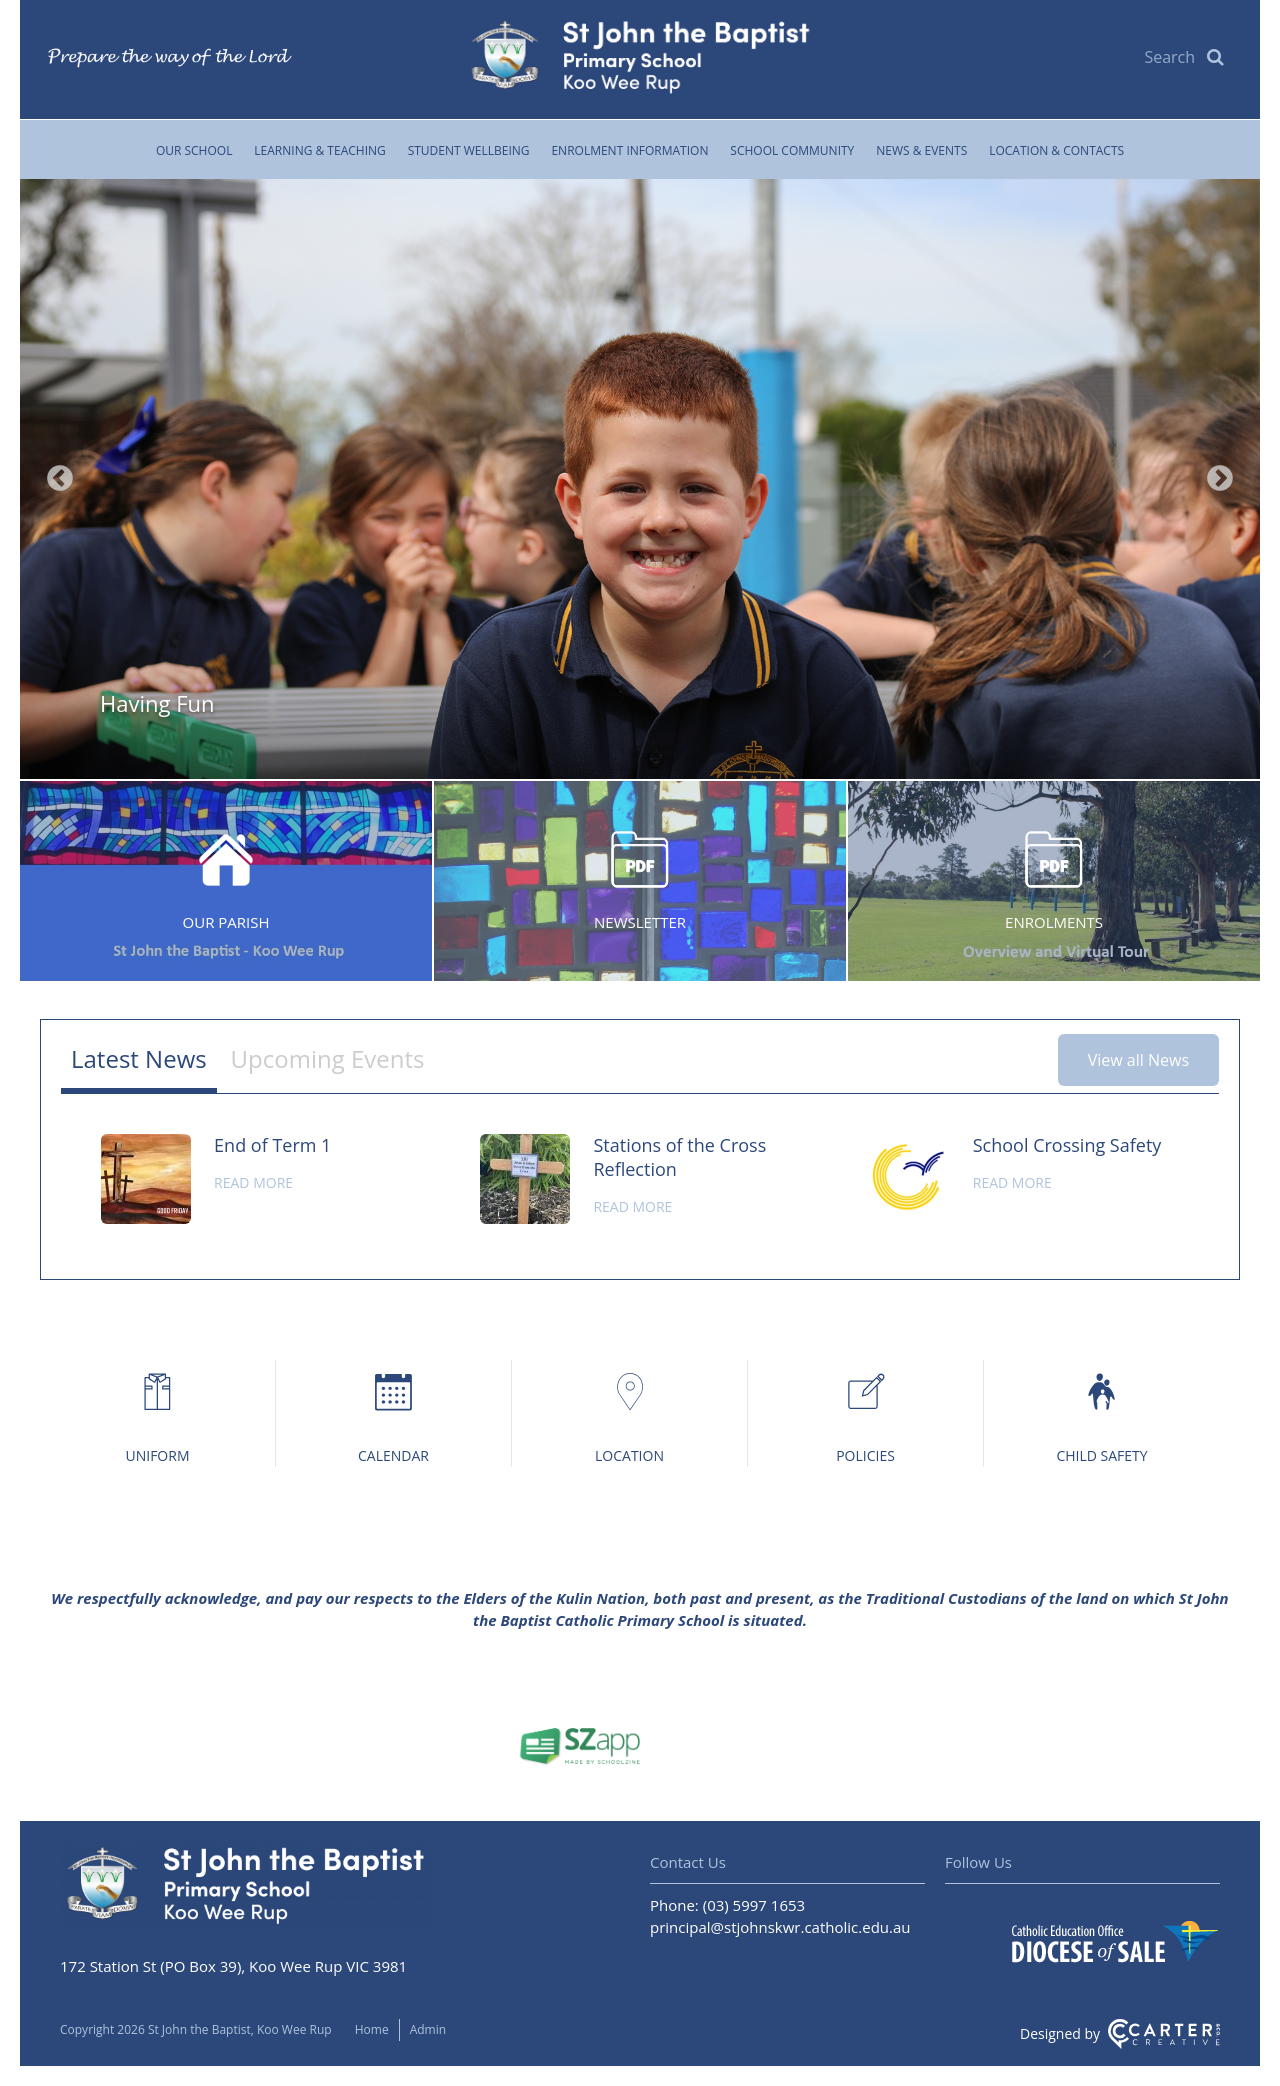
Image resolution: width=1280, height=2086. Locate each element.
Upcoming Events (328, 1058)
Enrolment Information (629, 150)
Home (372, 2029)
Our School (194, 150)
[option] (640, 479)
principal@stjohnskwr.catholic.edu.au (780, 1927)
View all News (1138, 1060)
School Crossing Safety (1067, 1145)
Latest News (139, 1058)
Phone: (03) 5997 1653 (727, 1905)
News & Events (921, 150)
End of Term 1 (272, 1145)
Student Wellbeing (469, 150)
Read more (253, 1182)
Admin (428, 2029)
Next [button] (1220, 479)
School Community (792, 150)
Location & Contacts (1056, 150)
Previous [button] (60, 479)
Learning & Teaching (319, 150)
